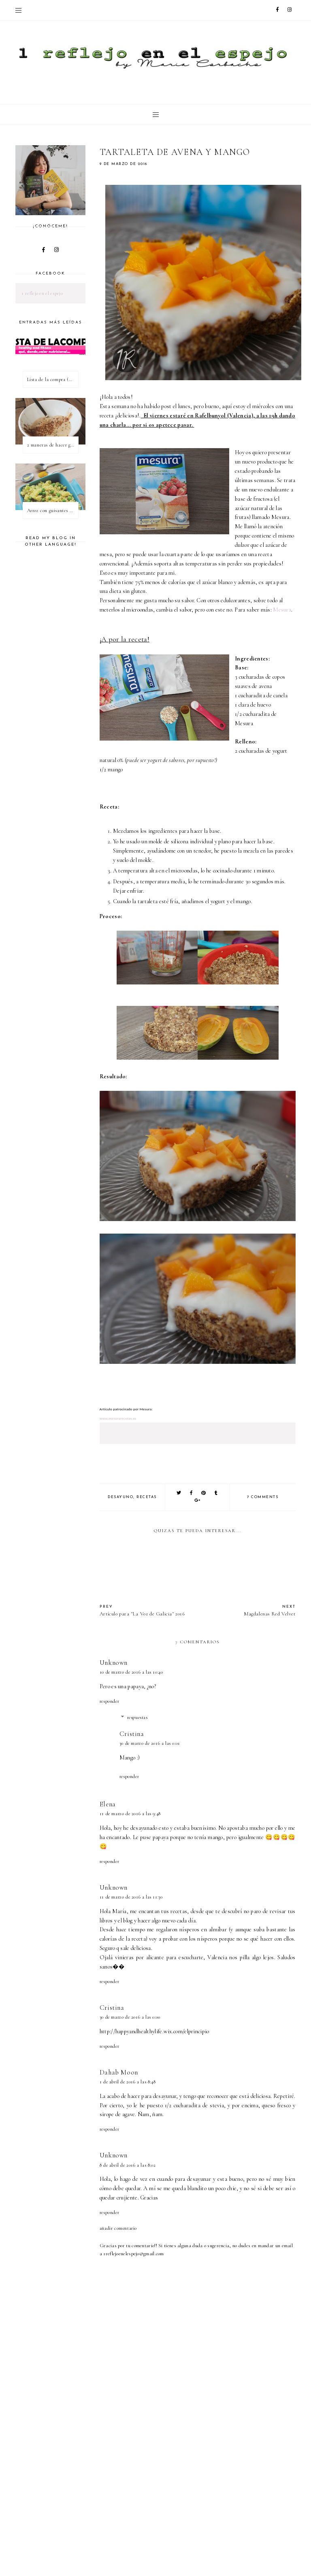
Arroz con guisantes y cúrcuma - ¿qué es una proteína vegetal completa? (52, 510)
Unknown (114, 1662)
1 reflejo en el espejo (42, 293)
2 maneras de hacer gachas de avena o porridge (52, 445)
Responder (109, 1701)
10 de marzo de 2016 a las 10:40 (131, 1672)
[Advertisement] (205, 2508)
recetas (146, 1497)
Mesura (282, 609)
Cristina (131, 1733)
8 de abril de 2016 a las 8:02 (128, 2165)
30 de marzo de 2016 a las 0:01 (149, 1743)
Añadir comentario (118, 2228)
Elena (108, 1804)
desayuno (120, 1497)
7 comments (262, 1497)
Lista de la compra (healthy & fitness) (52, 379)
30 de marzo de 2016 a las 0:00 (130, 2017)
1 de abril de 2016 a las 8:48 (128, 2082)
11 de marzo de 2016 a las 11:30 (131, 1897)
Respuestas (137, 1717)
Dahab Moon (119, 2072)
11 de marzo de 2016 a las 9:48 (130, 1813)
